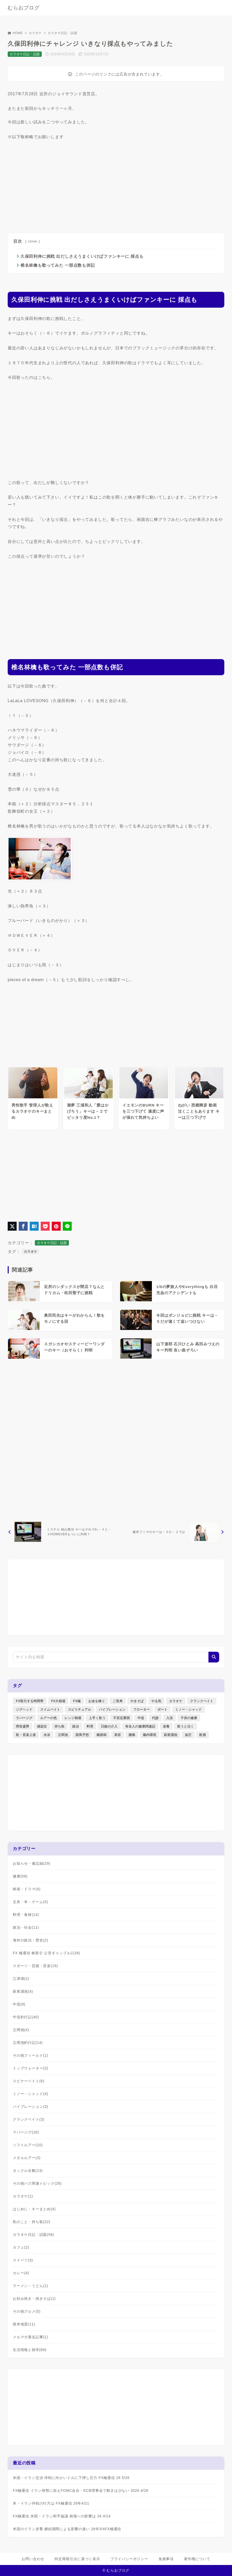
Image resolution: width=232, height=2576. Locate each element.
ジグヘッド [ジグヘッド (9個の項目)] (24, 1710)
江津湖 (21, 1979)
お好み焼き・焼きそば (34, 2299)
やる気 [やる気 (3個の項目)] (156, 1702)
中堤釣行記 (26, 2018)
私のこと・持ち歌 (31, 2222)
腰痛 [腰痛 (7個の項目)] (132, 1735)
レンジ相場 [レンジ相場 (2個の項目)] (73, 1719)
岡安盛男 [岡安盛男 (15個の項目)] (22, 1727)
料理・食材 (26, 1915)
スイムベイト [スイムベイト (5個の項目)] (50, 1710)
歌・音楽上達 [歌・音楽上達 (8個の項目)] (26, 1735)
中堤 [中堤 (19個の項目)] (141, 1719)
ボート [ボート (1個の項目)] (162, 1710)
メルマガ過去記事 (30, 2338)
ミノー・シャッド (30, 2094)
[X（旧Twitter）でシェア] (12, 1226)
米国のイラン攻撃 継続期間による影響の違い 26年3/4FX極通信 (67, 2530)
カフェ (21, 2248)
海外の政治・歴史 (30, 1941)
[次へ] (171, 1532)
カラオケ (35, 33)
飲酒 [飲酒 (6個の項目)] (202, 1735)
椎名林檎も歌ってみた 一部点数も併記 (57, 265)
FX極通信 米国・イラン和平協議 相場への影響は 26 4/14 (62, 2517)
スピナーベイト (28, 2082)
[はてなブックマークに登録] (34, 1226)
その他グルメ (26, 2312)
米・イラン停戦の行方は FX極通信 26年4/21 (51, 2504)
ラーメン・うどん (30, 2286)
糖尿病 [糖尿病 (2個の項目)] (102, 1735)
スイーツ (23, 2261)
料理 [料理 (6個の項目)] (90, 1727)
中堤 (19, 2005)
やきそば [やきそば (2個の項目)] (137, 1702)
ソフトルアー (28, 2146)
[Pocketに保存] (45, 1226)
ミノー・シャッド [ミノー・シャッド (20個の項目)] (188, 1710)
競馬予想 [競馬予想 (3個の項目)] (82, 1735)
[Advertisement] (116, 185)
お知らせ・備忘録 (31, 1864)
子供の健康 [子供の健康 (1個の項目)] (189, 1719)
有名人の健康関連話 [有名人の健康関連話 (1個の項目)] (140, 1727)
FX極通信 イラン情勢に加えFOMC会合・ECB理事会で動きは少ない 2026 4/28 (80, 2491)
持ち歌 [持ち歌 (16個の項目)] (60, 1727)
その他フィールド (30, 2056)
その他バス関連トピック (37, 2184)
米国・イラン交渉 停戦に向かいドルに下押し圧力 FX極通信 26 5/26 (71, 2478)
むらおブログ (24, 7)
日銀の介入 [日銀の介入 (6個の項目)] (109, 1727)
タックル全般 (28, 2171)
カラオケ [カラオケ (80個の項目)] (175, 1702)
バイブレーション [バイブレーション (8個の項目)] (112, 1710)
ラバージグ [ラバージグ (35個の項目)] (24, 1719)
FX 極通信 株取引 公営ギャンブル (46, 1954)
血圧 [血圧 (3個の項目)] (188, 1735)
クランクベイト (28, 2120)
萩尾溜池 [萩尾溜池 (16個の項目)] (170, 1735)
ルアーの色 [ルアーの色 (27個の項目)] (48, 1719)
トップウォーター (30, 2069)
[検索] (213, 1657)
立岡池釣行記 (28, 2043)
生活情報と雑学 (30, 2350)
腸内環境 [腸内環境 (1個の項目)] (149, 1735)
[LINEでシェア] (67, 1226)
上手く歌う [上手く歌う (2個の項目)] (97, 1719)
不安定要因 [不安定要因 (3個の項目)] (121, 1719)
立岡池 (21, 2030)
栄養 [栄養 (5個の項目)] (166, 1727)
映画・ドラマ (26, 1890)
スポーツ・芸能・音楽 (35, 1967)
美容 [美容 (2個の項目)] (117, 1735)
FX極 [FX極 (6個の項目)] (77, 1702)
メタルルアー (26, 2158)
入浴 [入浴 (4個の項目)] (169, 1719)
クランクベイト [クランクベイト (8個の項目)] (201, 1702)
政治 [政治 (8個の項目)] (75, 1727)
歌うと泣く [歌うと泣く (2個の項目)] (185, 1727)
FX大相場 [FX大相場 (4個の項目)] (58, 1702)
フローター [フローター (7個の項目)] (141, 1710)
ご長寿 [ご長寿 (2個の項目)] (118, 1702)
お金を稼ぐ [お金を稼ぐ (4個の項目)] (96, 1702)
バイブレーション (30, 2107)
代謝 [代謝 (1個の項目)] (155, 1719)
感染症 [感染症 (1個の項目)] (42, 1727)
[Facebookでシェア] (23, 1226)
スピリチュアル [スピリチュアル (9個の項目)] (79, 1710)
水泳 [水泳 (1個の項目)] (47, 1735)
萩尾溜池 (23, 1992)
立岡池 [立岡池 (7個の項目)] (63, 1735)
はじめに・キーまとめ (34, 2210)
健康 (20, 1877)
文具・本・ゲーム (30, 1903)
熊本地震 (24, 2325)
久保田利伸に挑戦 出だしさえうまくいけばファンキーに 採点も (82, 256)
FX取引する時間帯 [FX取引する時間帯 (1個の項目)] (30, 1702)
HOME (15, 33)
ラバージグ (26, 2133)
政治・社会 (26, 1928)
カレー (21, 2274)
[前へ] (61, 1532)
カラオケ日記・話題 (62, 33)
